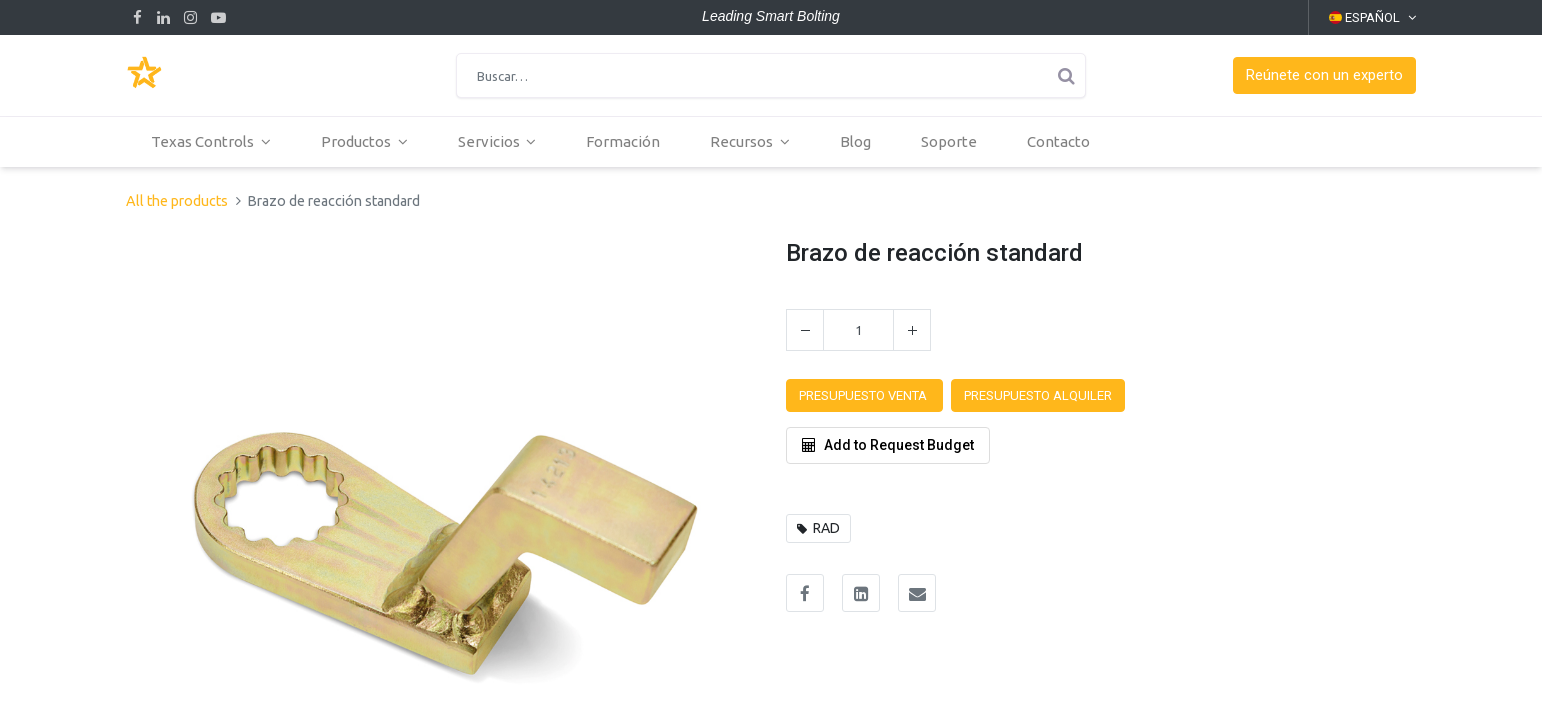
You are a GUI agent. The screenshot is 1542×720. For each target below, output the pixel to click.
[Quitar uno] (805, 330)
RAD (826, 528)
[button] (1324, 75)
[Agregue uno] (912, 330)
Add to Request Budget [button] (888, 445)
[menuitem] (623, 142)
